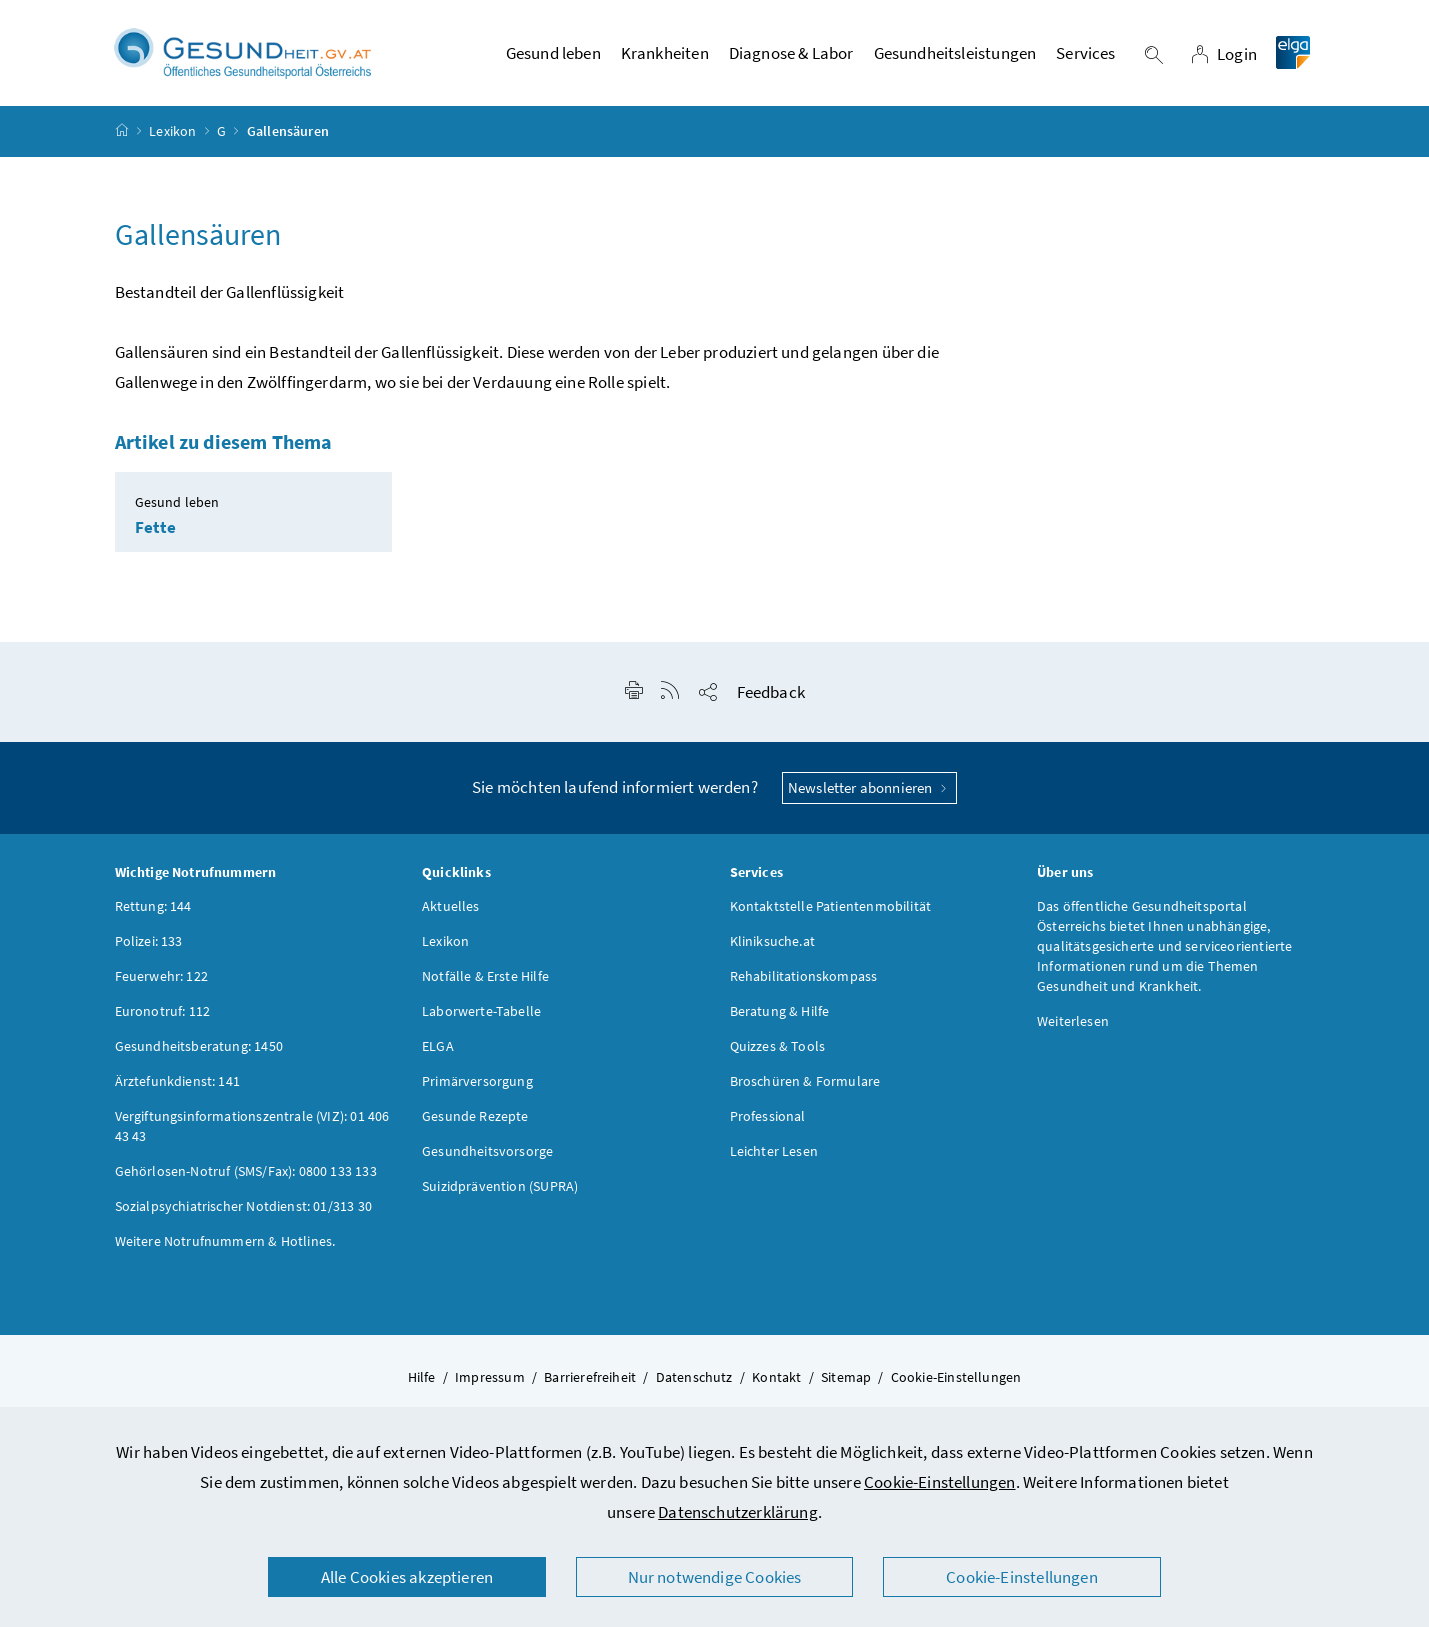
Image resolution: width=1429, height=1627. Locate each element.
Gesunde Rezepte (475, 1119)
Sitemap (846, 1380)
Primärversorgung (477, 1084)
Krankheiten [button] (665, 55)
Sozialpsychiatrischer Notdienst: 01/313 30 (243, 1209)
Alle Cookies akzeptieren (407, 1577)
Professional (768, 1119)
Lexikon (172, 134)
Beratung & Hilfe (780, 1014)
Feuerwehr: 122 (161, 979)
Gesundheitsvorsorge (487, 1154)
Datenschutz (694, 1380)
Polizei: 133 (149, 944)
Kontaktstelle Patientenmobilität (831, 909)
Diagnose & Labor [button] (791, 55)
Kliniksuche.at (772, 944)
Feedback (771, 695)
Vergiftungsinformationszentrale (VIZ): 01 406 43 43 (252, 1129)
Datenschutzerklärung (738, 1512)
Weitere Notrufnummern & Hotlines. (225, 1244)
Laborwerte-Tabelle (481, 1014)
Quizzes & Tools (778, 1049)
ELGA (438, 1049)
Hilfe (422, 1380)
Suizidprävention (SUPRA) (500, 1189)
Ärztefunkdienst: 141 (178, 1084)
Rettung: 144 (153, 909)
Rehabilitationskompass (804, 979)
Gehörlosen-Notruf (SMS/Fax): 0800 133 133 (246, 1174)
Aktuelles (451, 909)
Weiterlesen (1073, 1024)
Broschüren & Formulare (805, 1084)
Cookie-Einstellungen (940, 1482)
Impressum (490, 1380)
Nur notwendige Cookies (715, 1577)
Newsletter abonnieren (869, 790)
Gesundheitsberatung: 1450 (199, 1049)
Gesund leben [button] (553, 55)
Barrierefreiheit (590, 1380)
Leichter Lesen (774, 1154)
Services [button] (1085, 55)
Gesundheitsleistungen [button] (955, 55)
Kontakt (776, 1380)
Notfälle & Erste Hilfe (485, 979)
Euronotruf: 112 (163, 1014)
